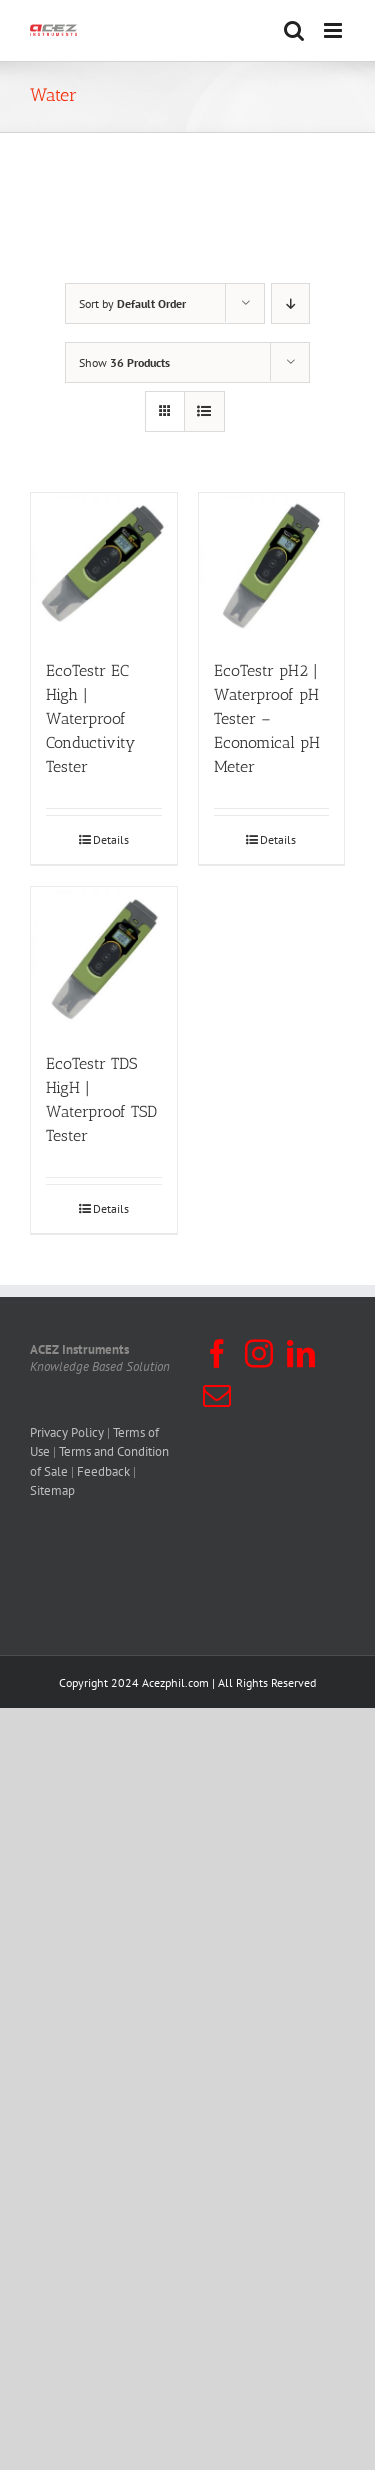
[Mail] (217, 1396)
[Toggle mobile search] (294, 30)
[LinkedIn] (301, 1354)
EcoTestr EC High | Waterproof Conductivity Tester (90, 718)
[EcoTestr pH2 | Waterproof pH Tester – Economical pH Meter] (272, 566)
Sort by (132, 303)
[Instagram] (259, 1354)
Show (124, 362)
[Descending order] (290, 303)
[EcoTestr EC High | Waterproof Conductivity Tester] (104, 566)
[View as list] (204, 411)
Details (111, 839)
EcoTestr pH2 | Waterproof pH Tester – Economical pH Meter (267, 718)
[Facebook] (217, 1354)
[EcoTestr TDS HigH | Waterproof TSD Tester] (104, 960)
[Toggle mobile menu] (334, 30)
